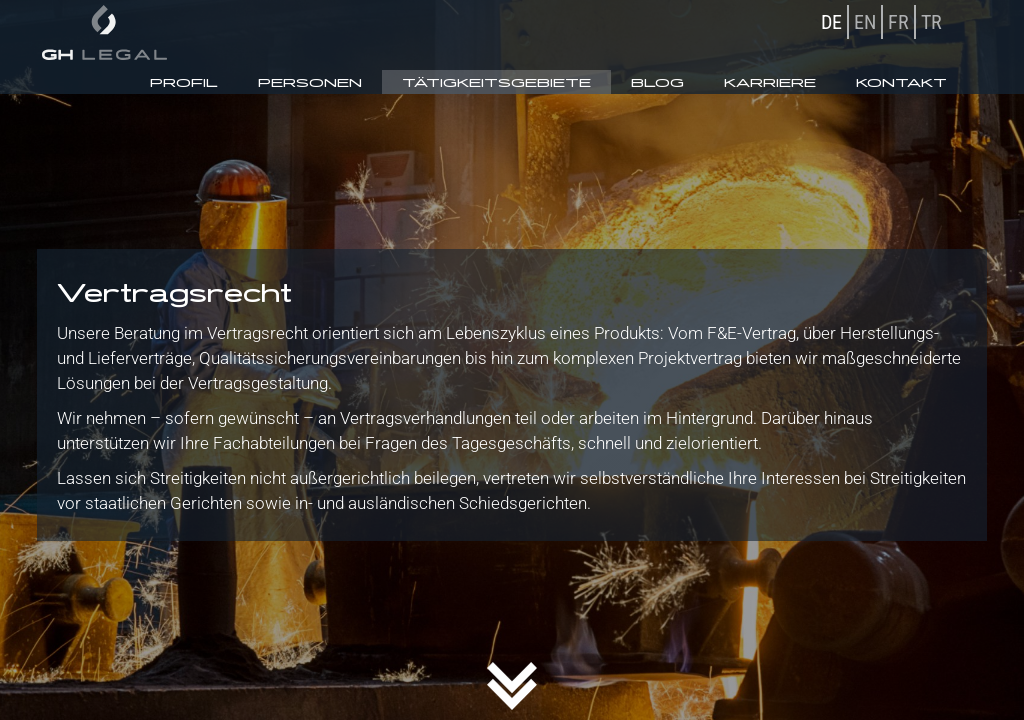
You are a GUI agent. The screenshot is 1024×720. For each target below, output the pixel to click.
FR (898, 22)
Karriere (770, 82)
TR (931, 22)
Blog (657, 82)
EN (865, 22)
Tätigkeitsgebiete (496, 82)
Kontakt (901, 82)
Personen (310, 82)
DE (831, 22)
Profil (184, 82)
